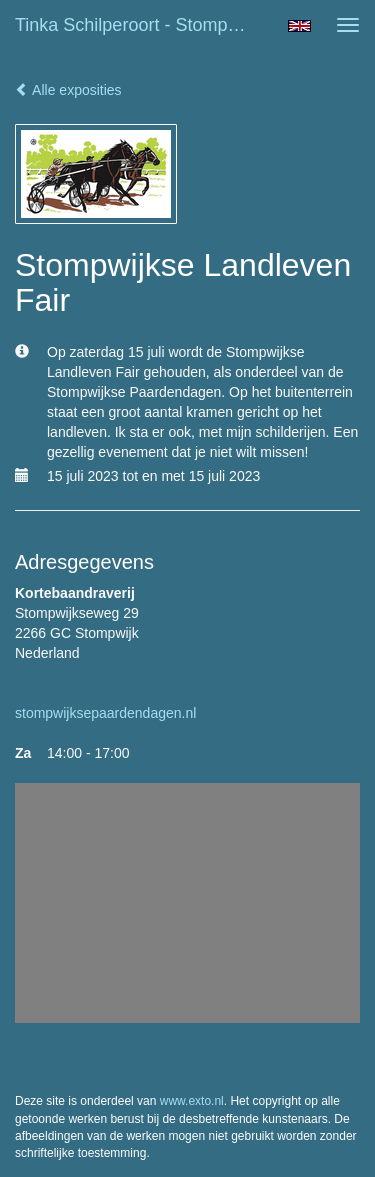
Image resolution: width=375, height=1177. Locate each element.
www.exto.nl (192, 1101)
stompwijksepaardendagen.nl (105, 713)
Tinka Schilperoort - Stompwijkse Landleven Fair (143, 25)
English (299, 26)
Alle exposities (68, 90)
